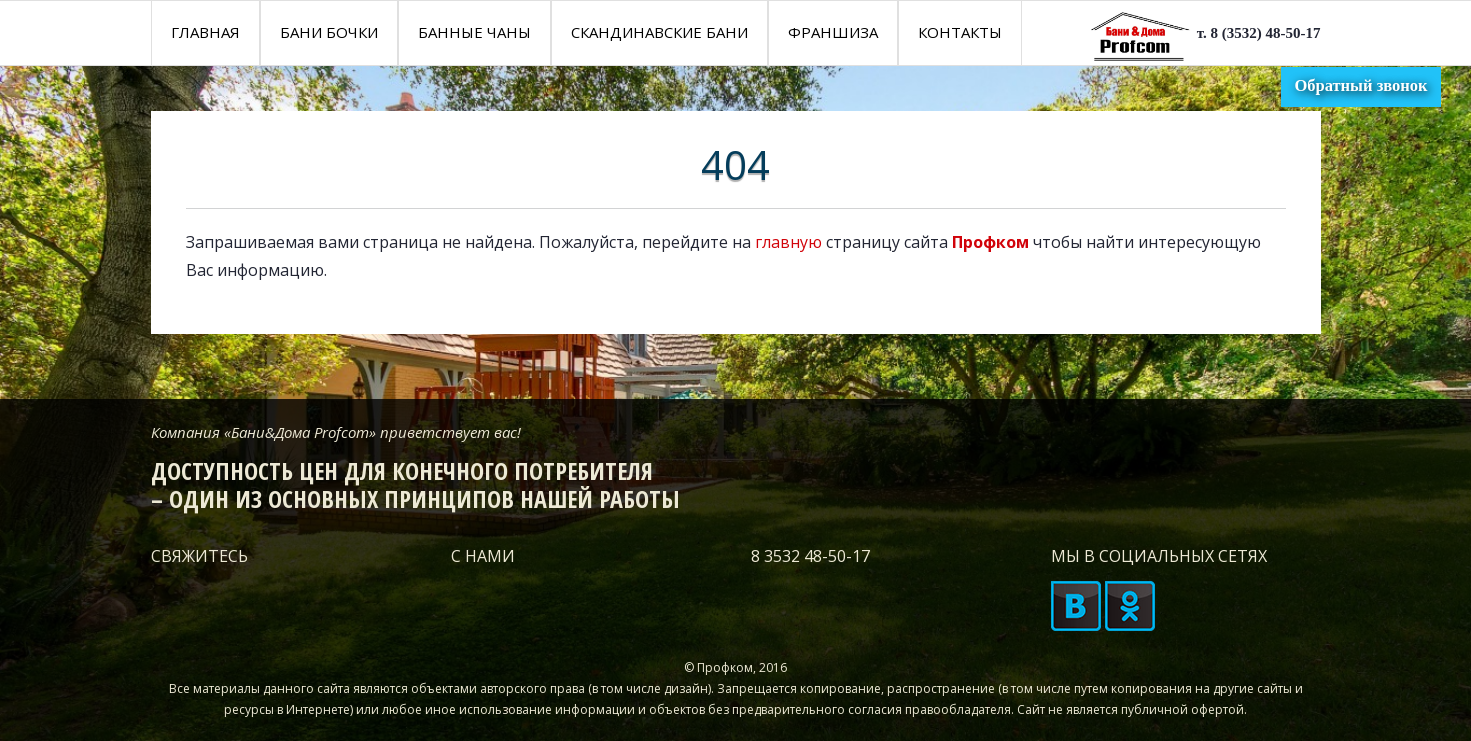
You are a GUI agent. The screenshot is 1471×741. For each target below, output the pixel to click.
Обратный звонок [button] (1360, 85)
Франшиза (833, 32)
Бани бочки (329, 32)
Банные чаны (474, 32)
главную (788, 242)
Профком (990, 242)
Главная (205, 32)
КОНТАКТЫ (960, 32)
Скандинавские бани (659, 32)
